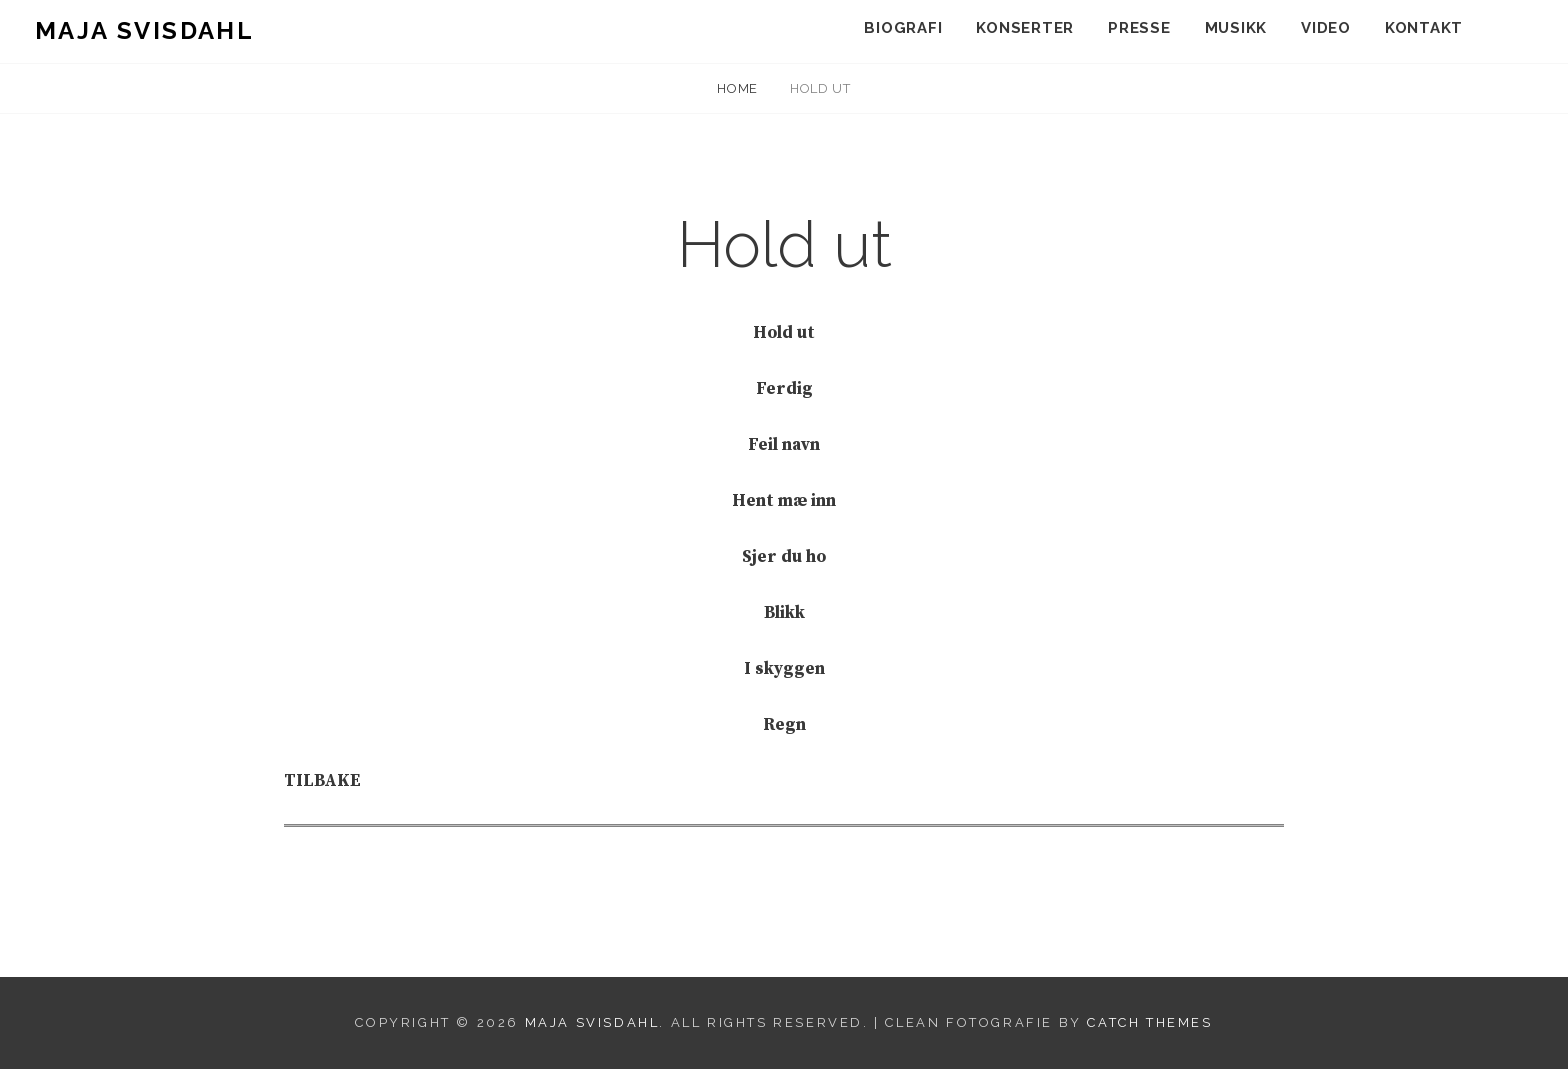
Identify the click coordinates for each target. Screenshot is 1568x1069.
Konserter (1025, 28)
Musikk (1236, 28)
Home (739, 88)
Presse (1139, 28)
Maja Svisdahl (144, 30)
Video (1326, 28)
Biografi (903, 28)
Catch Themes (1149, 1022)
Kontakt (1424, 28)
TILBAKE (322, 781)
